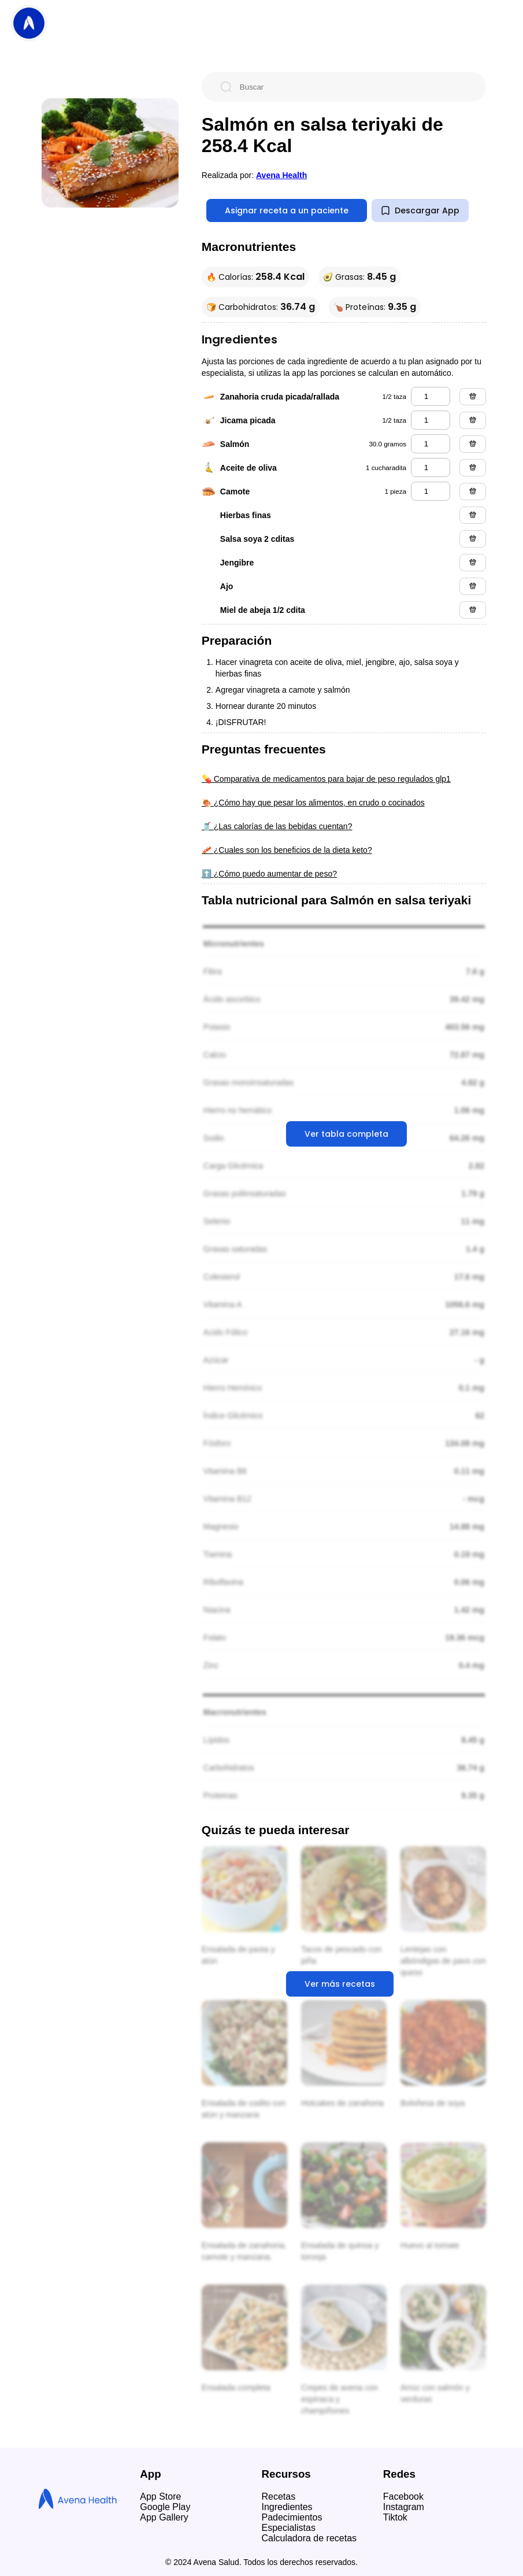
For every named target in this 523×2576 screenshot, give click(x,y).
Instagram (403, 2507)
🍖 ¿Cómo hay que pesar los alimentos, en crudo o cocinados (313, 802)
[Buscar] (353, 87)
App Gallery (164, 2517)
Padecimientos (292, 2517)
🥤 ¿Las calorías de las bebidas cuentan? (277, 826)
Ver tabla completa (346, 1134)
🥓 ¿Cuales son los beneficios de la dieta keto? (287, 850)
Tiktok (395, 2517)
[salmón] (430, 443)
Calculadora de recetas (309, 2538)
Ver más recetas (340, 1984)
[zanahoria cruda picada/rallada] (430, 396)
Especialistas (289, 2528)
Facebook (403, 2496)
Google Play (165, 2507)
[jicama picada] (430, 420)
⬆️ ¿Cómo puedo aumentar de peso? (269, 873)
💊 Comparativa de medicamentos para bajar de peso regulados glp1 (326, 778)
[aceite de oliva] (430, 467)
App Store (160, 2496)
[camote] (430, 491)
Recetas (279, 2496)
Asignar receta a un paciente (286, 210)
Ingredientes (287, 2507)
